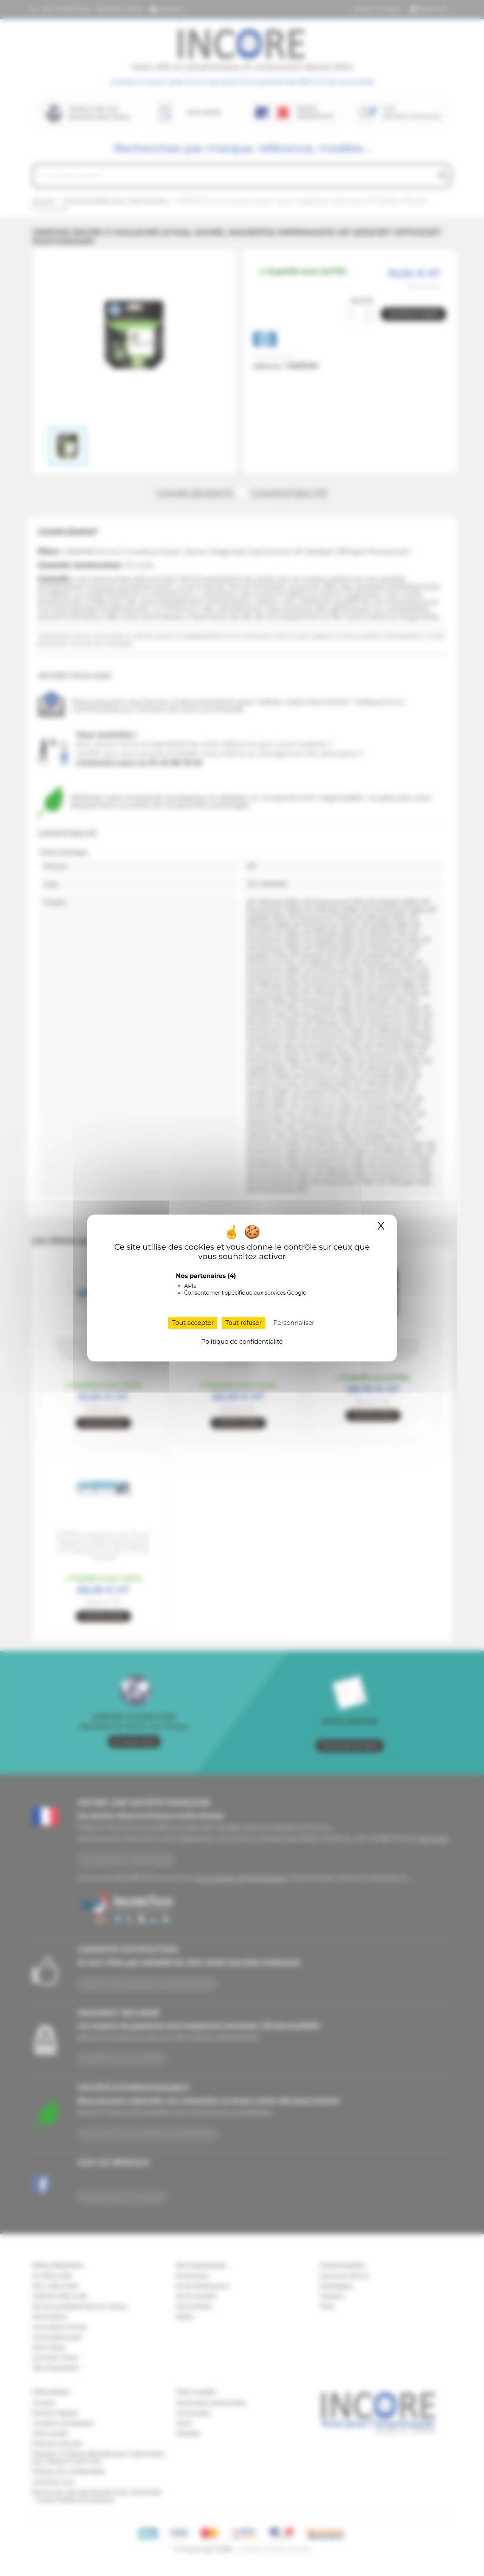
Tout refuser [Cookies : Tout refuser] (243, 1322)
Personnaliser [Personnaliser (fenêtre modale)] (294, 1322)
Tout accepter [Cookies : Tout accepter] (193, 1322)
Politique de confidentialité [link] (242, 1341)
